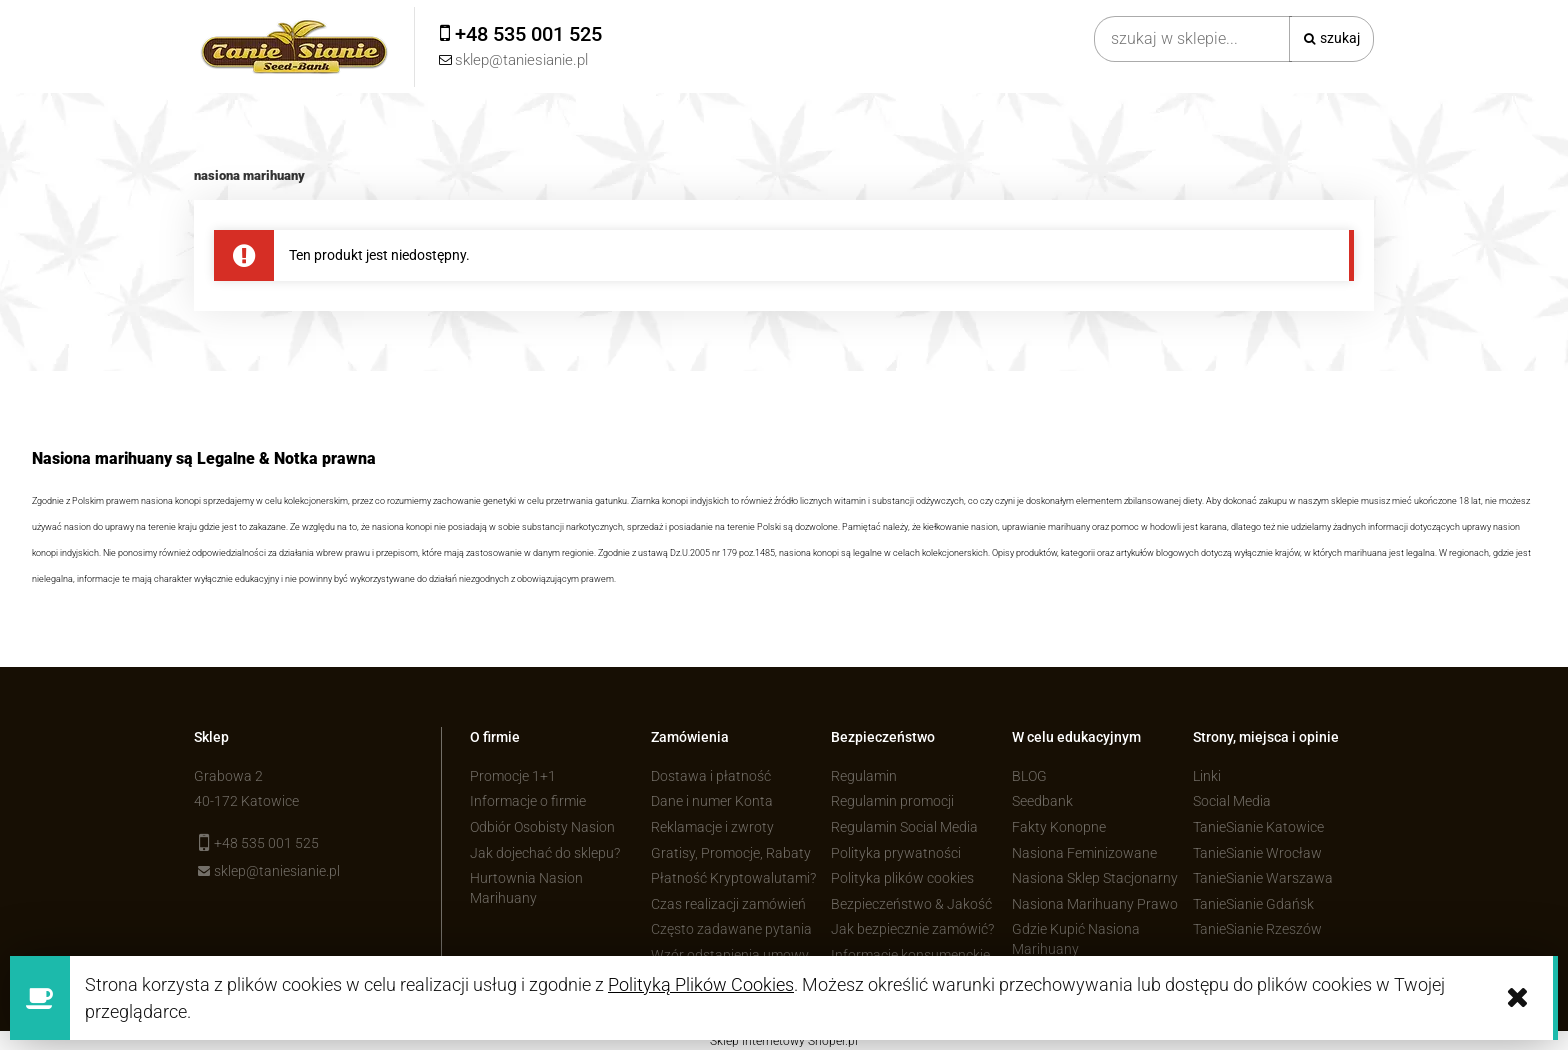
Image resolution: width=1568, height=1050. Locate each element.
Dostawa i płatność (711, 776)
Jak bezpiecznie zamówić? (912, 929)
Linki (1207, 776)
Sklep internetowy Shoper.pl (784, 1041)
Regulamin (864, 776)
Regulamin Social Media (904, 827)
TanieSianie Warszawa (1263, 878)
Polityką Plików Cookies (701, 984)
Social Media (1232, 801)
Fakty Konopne (1059, 827)
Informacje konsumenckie (910, 955)
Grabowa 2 (228, 776)
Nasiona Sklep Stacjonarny (1095, 878)
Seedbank (1042, 801)
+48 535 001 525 (266, 843)
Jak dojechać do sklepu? (545, 853)
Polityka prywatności (896, 853)
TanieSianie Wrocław (1257, 853)
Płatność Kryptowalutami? (733, 878)
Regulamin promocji (892, 801)
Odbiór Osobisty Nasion (542, 827)
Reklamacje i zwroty (712, 827)
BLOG (1029, 776)
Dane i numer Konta (712, 801)
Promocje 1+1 (513, 776)
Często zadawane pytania (731, 929)
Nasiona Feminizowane (1084, 853)
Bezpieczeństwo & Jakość (911, 904)
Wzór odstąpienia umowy (730, 955)
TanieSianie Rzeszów (1257, 929)
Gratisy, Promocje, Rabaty (731, 853)
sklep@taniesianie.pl (277, 871)
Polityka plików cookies (902, 878)
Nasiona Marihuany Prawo (1095, 904)
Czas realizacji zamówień (728, 904)
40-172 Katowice (246, 801)
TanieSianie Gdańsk (1253, 904)
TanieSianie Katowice (1258, 827)
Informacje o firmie (528, 801)
